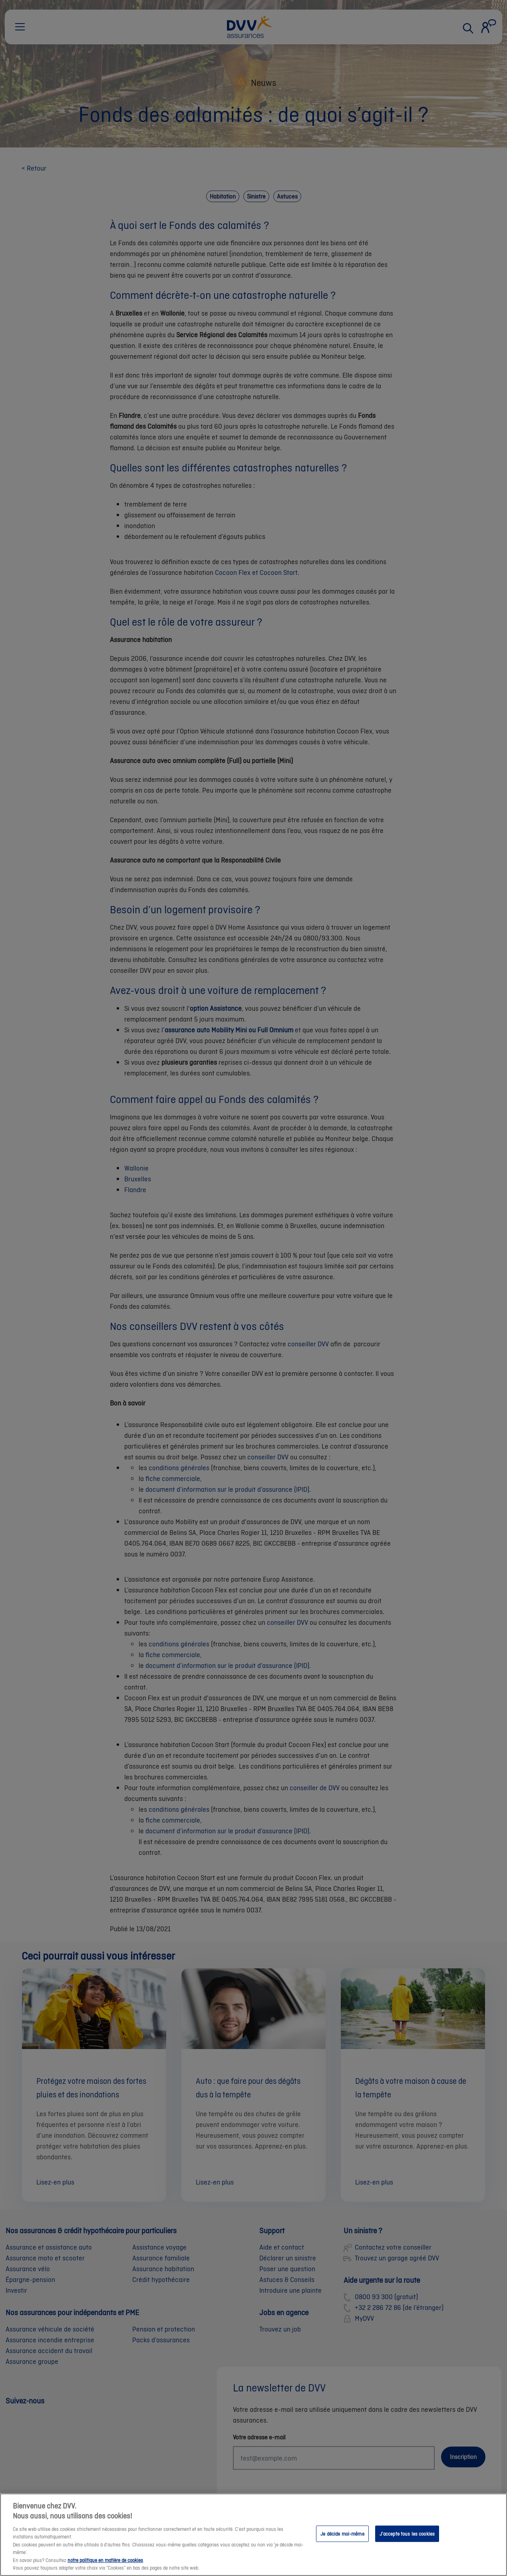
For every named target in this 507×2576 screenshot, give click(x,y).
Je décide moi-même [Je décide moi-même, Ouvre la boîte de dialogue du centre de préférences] (342, 2540)
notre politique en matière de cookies (105, 2567)
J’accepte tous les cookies (407, 2540)
